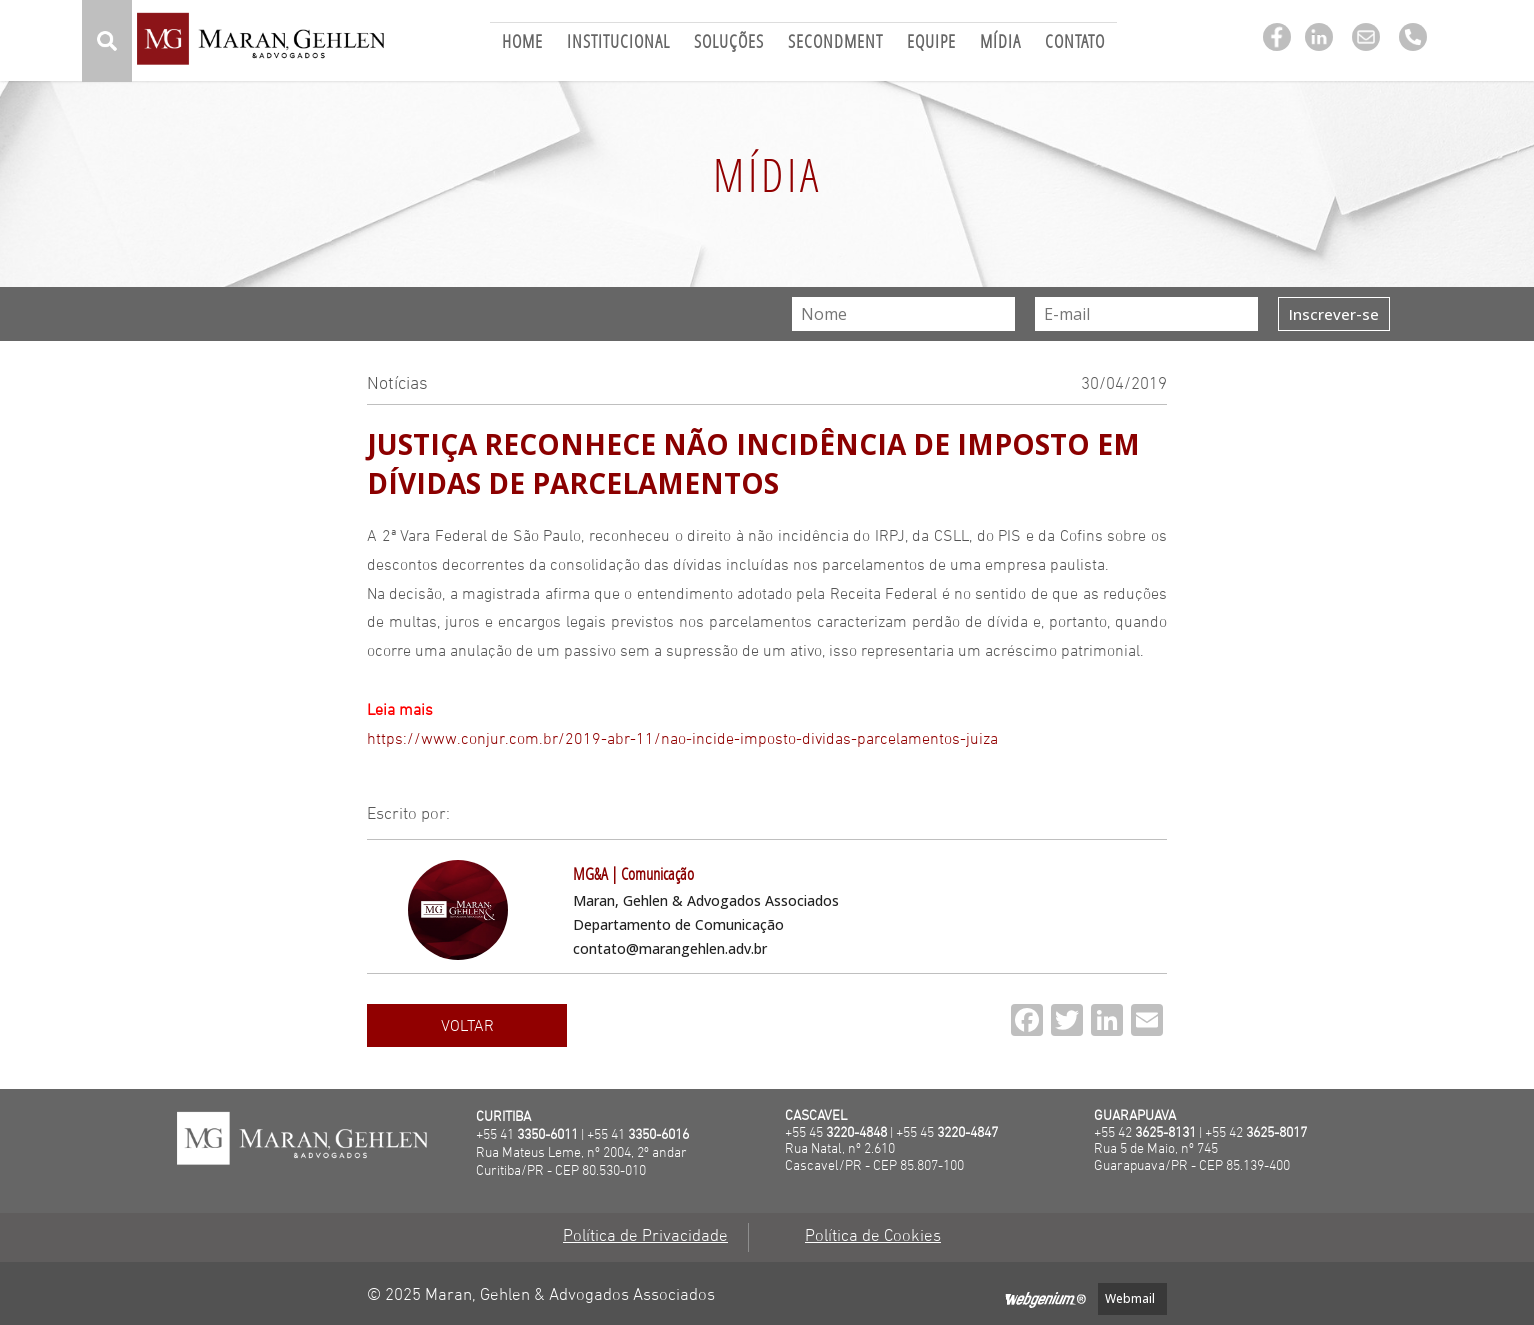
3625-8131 (1165, 1133)
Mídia (1000, 43)
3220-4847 (967, 1133)
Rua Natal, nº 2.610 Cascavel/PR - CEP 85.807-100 (874, 1158)
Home (522, 43)
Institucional (618, 43)
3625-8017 (1276, 1133)
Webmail (1130, 1298)
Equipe (931, 43)
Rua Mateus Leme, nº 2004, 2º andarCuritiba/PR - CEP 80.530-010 (581, 1162)
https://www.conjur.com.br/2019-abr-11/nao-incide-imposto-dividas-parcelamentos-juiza (682, 740)
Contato (1075, 43)
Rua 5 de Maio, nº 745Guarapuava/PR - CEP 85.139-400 (1192, 1158)
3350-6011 (547, 1135)
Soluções (729, 43)
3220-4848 (856, 1133)
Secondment (835, 43)
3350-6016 (658, 1135)
